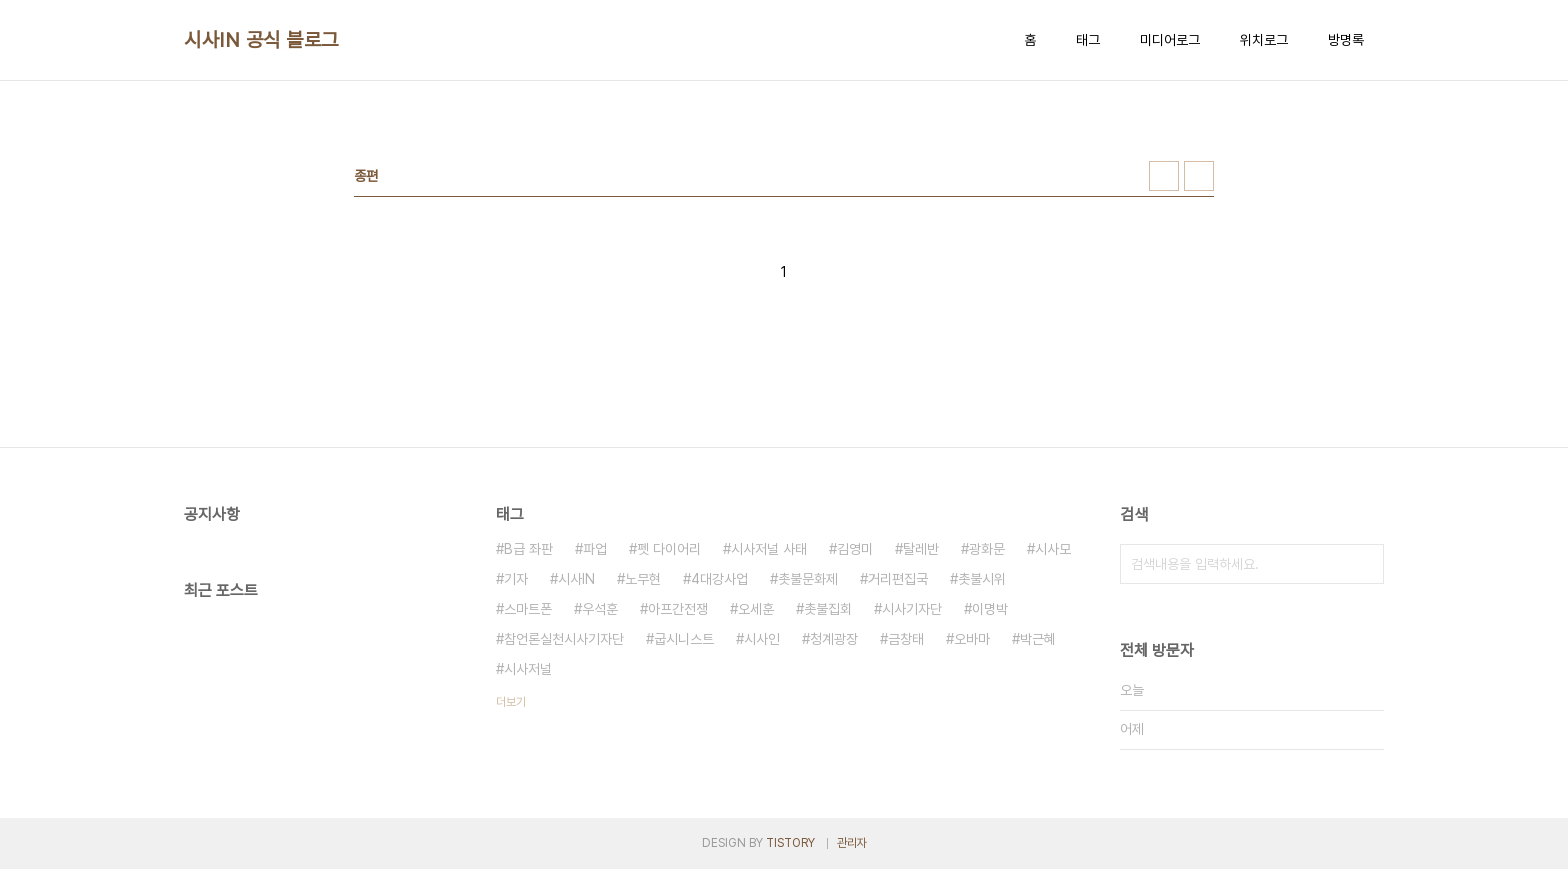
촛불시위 (982, 579)
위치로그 (1264, 40)
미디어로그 (1170, 40)
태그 (1088, 40)
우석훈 (600, 609)
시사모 (1053, 549)
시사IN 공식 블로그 (261, 40)
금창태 (906, 639)
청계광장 (834, 639)
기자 (516, 579)
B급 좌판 (528, 549)
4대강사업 (719, 579)
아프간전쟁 (678, 609)
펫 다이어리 (669, 549)
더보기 (511, 702)
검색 (1364, 564)
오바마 (972, 639)
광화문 (987, 549)
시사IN (576, 579)
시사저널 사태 (769, 549)
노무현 (643, 579)
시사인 (762, 639)
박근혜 (1038, 639)
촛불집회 (828, 609)
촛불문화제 (808, 579)
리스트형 (1199, 176)
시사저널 (528, 669)
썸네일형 (1164, 176)
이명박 (990, 609)
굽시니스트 (684, 639)
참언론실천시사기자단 (564, 639)
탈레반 (921, 549)
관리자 (852, 843)
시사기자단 (912, 609)
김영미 (855, 549)
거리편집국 (898, 579)
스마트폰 (528, 609)
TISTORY (790, 843)
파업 (595, 549)
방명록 (1346, 40)
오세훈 (756, 609)
